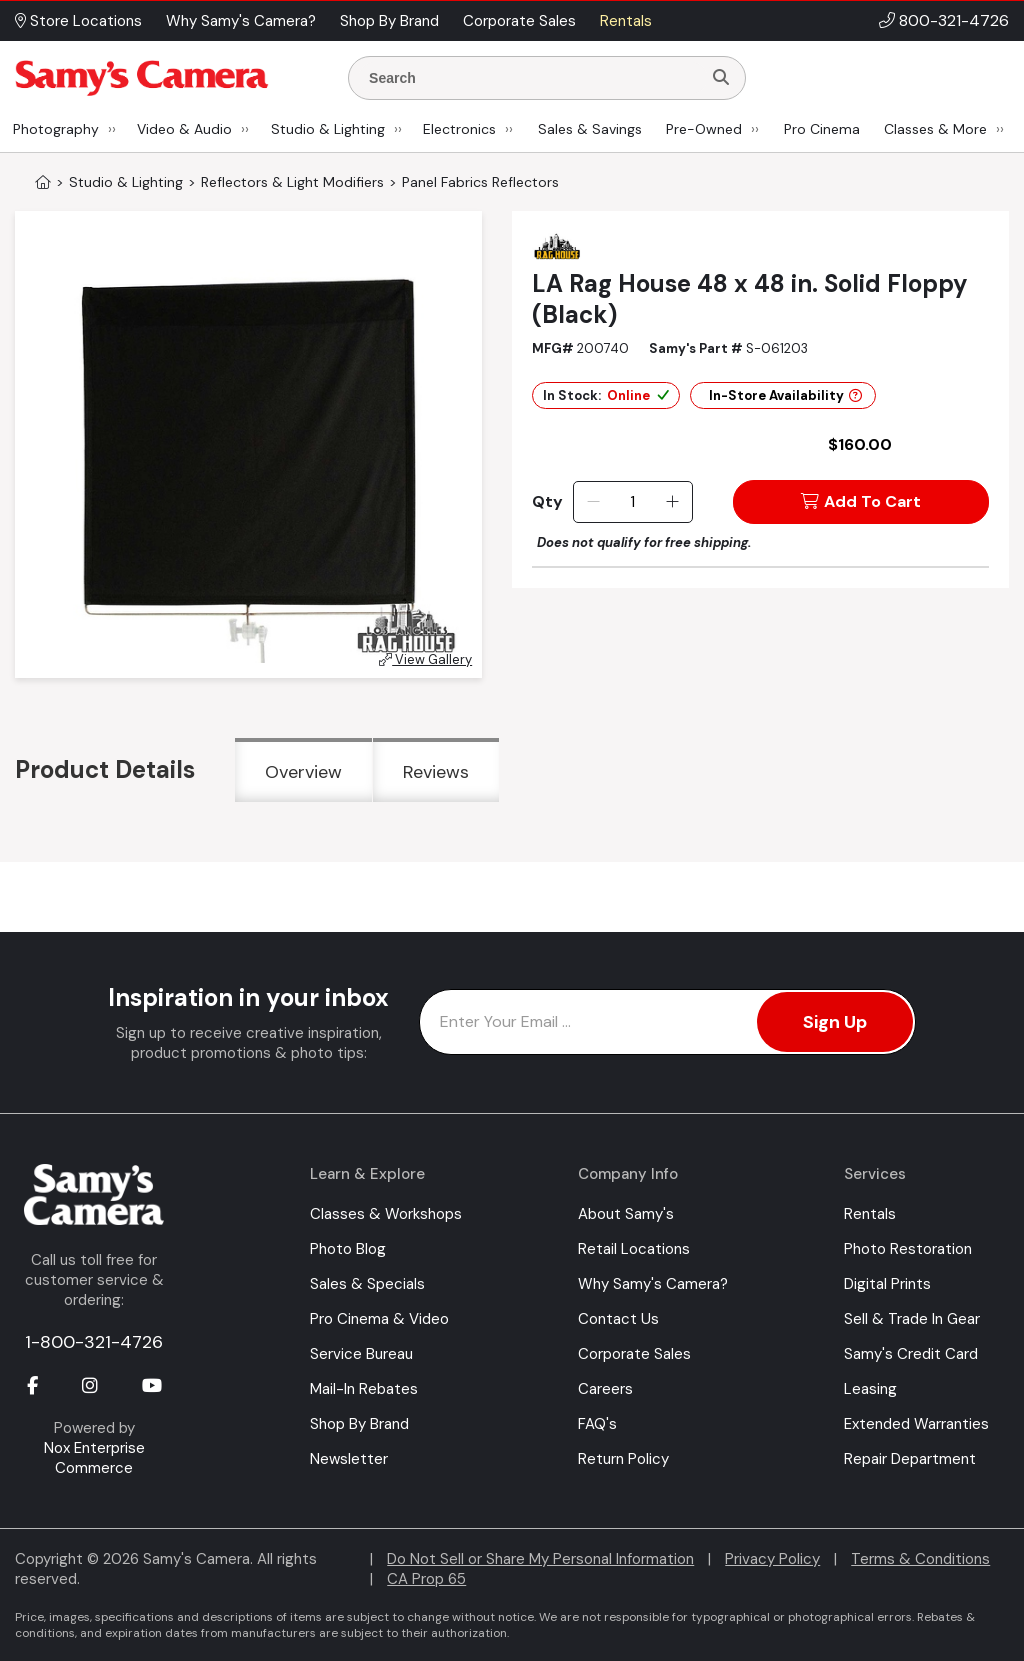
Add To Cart (861, 501)
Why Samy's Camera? (653, 1284)
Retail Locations (634, 1249)
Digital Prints (887, 1284)
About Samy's (626, 1214)
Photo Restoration (908, 1249)
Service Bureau (361, 1354)
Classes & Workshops (386, 1214)
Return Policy (623, 1459)
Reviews (436, 772)
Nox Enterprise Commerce (94, 1458)
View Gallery (425, 659)
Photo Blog (348, 1249)
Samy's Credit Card (911, 1354)
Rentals (870, 1214)
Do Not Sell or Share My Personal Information (540, 1559)
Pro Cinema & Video (379, 1319)
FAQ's (597, 1424)
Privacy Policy (772, 1559)
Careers (605, 1389)
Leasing (870, 1389)
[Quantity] (632, 502)
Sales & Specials (367, 1284)
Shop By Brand (359, 1424)
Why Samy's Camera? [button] (241, 21)
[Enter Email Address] (667, 1022)
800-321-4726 (954, 20)
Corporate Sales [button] (519, 21)
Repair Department (910, 1459)
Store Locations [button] (78, 21)
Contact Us (618, 1319)
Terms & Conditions (920, 1559)
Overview (303, 772)
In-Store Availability (785, 395)
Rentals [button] (626, 21)
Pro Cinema (822, 129)
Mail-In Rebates (364, 1389)
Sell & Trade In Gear (912, 1319)
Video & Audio (184, 129)
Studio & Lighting (328, 129)
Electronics (459, 129)
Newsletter (349, 1459)
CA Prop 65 (426, 1579)
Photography (56, 129)
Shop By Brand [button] (389, 21)
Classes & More (935, 129)
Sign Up (835, 1022)
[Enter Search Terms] (533, 78)
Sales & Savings (590, 129)
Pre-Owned (704, 129)
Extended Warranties (916, 1424)
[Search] (721, 78)
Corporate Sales (634, 1354)
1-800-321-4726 (94, 1342)
